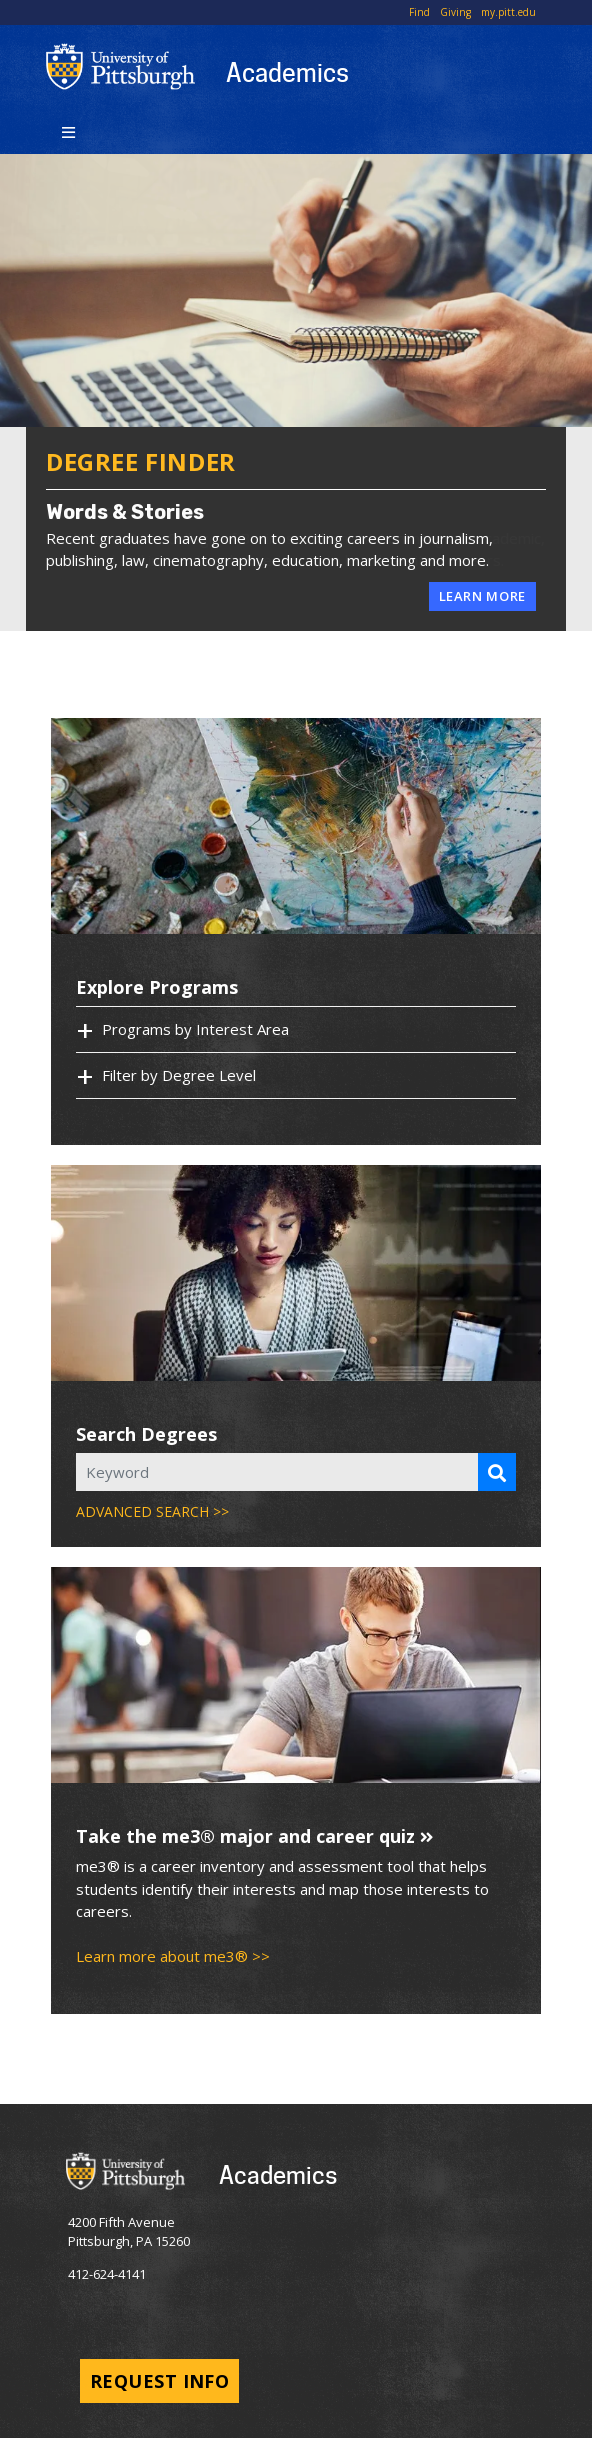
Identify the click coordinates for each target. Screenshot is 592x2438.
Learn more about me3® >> (173, 1956)
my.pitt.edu (508, 12)
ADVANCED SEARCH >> (152, 1511)
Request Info (159, 2381)
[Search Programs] (497, 1472)
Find (419, 12)
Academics (287, 72)
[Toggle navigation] (68, 131)
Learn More (483, 596)
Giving (455, 12)
